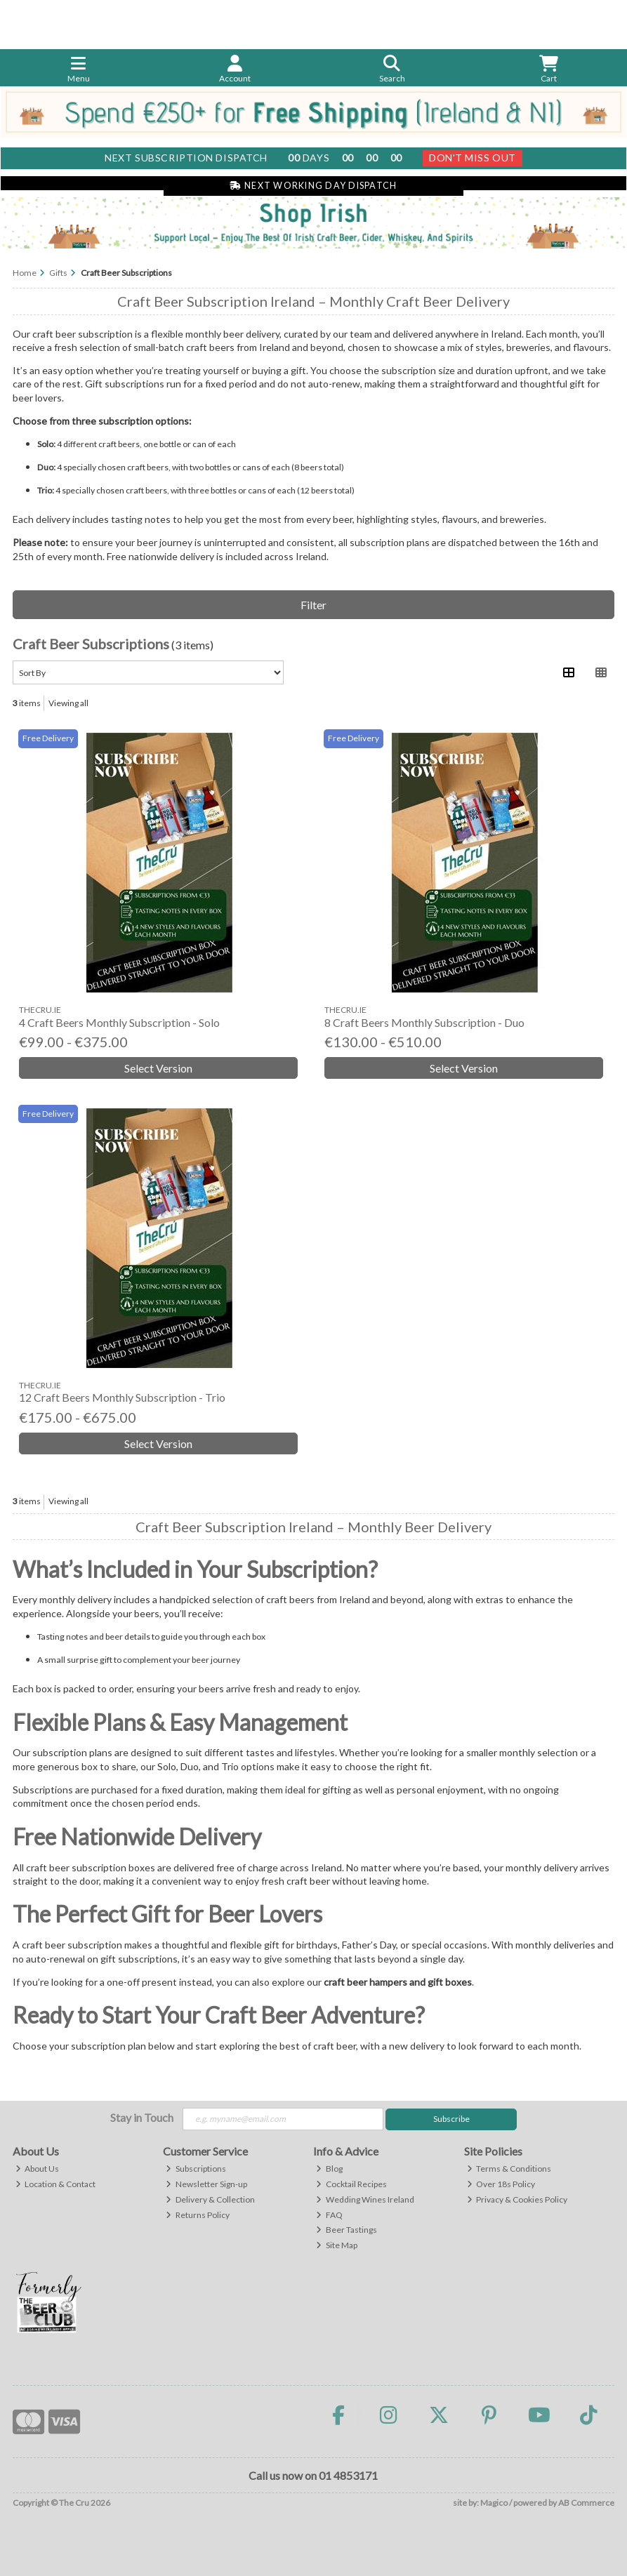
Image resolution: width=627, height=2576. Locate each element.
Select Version (158, 1068)
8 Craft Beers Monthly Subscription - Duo (424, 1022)
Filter (313, 604)
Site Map (336, 2245)
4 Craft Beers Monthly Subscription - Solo (119, 1022)
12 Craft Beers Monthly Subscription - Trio (122, 1397)
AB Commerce (586, 2502)
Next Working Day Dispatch (313, 185)
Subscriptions (196, 2168)
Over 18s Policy (501, 2184)
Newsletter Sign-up (206, 2184)
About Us (37, 2168)
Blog (329, 2168)
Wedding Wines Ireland (365, 2199)
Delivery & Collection (210, 2199)
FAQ (329, 2215)
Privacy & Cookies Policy (517, 2199)
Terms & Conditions (509, 2168)
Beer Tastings (346, 2229)
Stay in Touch (141, 2117)
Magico (494, 2502)
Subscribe (451, 2118)
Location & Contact (55, 2184)
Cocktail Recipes (351, 2184)
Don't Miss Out (472, 158)
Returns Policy (198, 2215)
